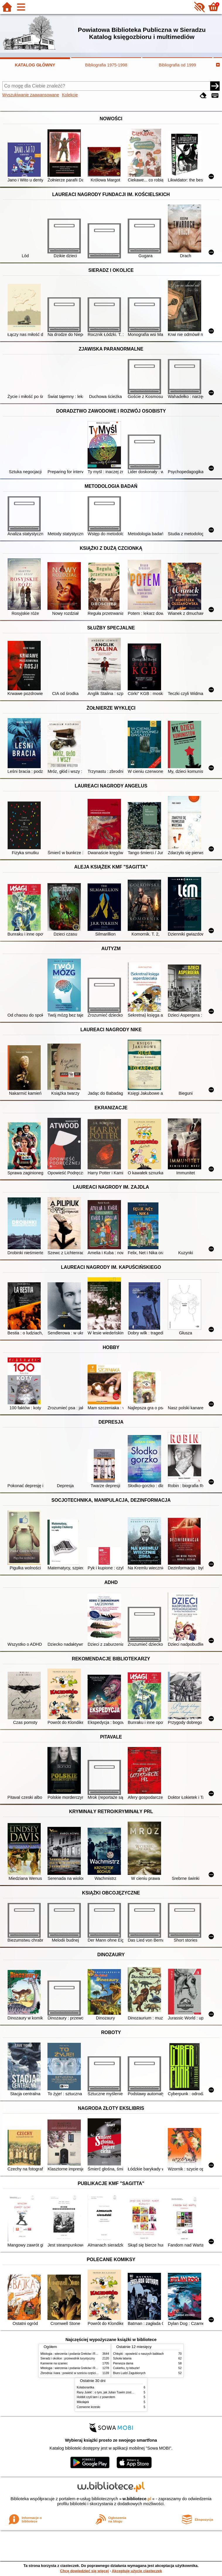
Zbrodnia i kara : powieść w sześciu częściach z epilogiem (78, 2373)
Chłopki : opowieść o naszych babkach (138, 2353)
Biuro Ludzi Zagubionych (129, 2373)
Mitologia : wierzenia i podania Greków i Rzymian (72, 2353)
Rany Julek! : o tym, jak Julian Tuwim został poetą (109, 2392)
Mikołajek (83, 2402)
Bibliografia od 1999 (177, 65)
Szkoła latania (122, 2358)
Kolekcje (70, 94)
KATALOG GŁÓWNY (35, 65)
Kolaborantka (85, 2387)
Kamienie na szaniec (54, 2363)
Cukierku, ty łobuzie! (126, 2368)
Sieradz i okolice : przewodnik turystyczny (67, 2358)
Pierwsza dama (123, 2363)
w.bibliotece (136, 2498)
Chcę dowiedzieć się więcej (84, 2571)
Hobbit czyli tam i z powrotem (96, 2397)
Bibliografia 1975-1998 (106, 65)
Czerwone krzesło (88, 2407)
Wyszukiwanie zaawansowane (30, 94)
